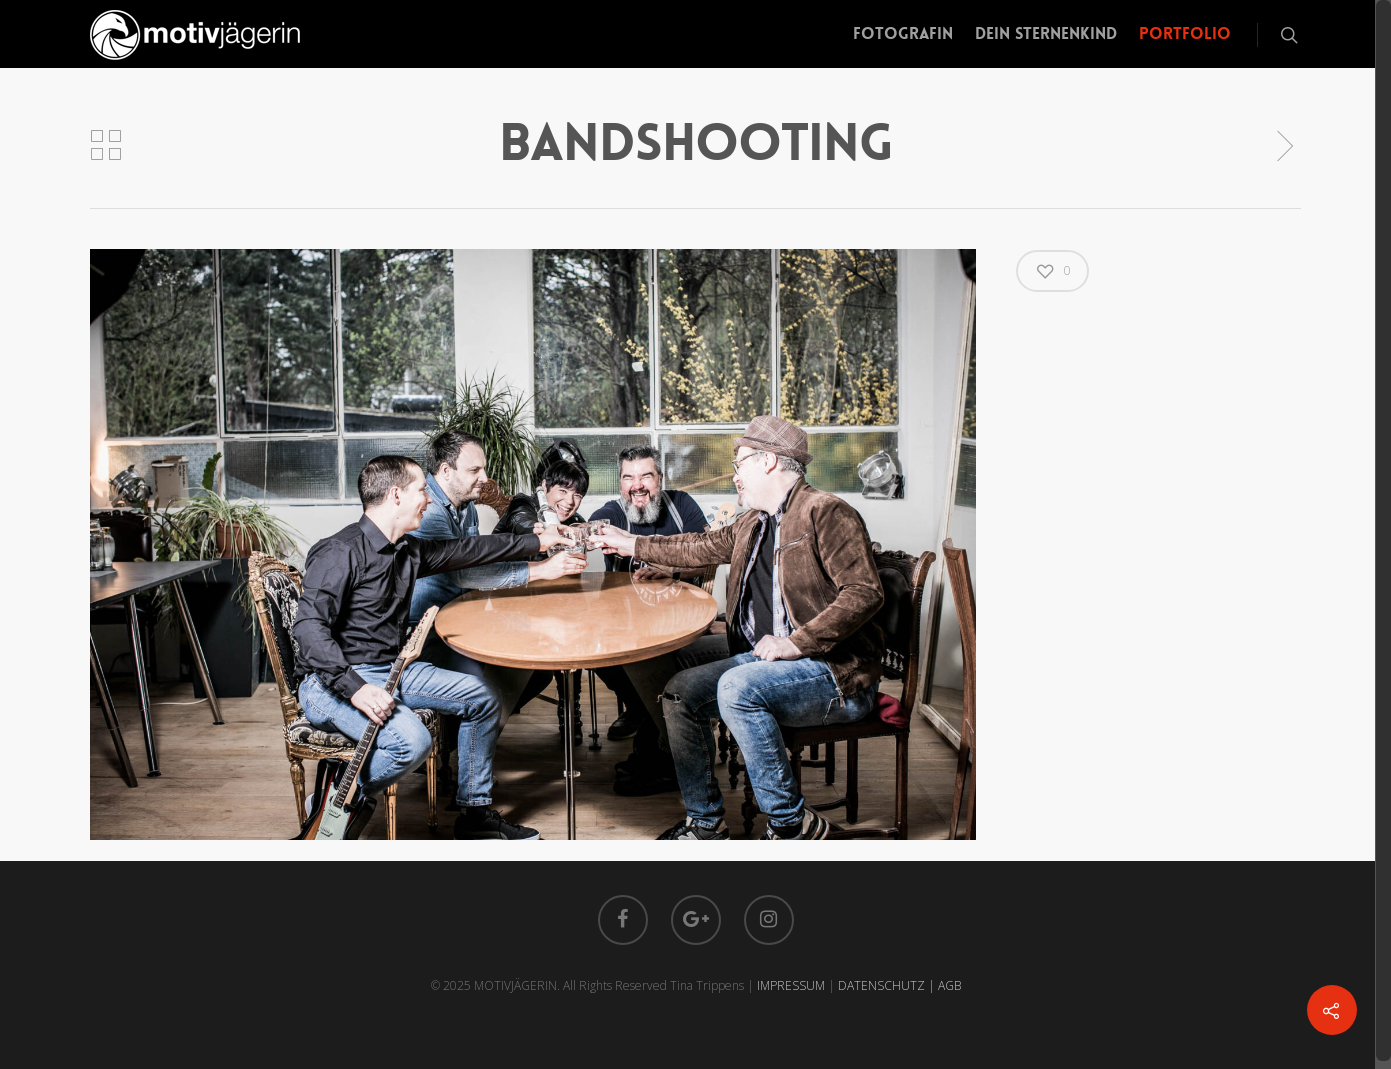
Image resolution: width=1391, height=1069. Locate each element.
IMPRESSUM (791, 985)
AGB (949, 985)
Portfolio (1185, 33)
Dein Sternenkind (1046, 33)
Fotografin (903, 33)
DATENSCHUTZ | (888, 985)
